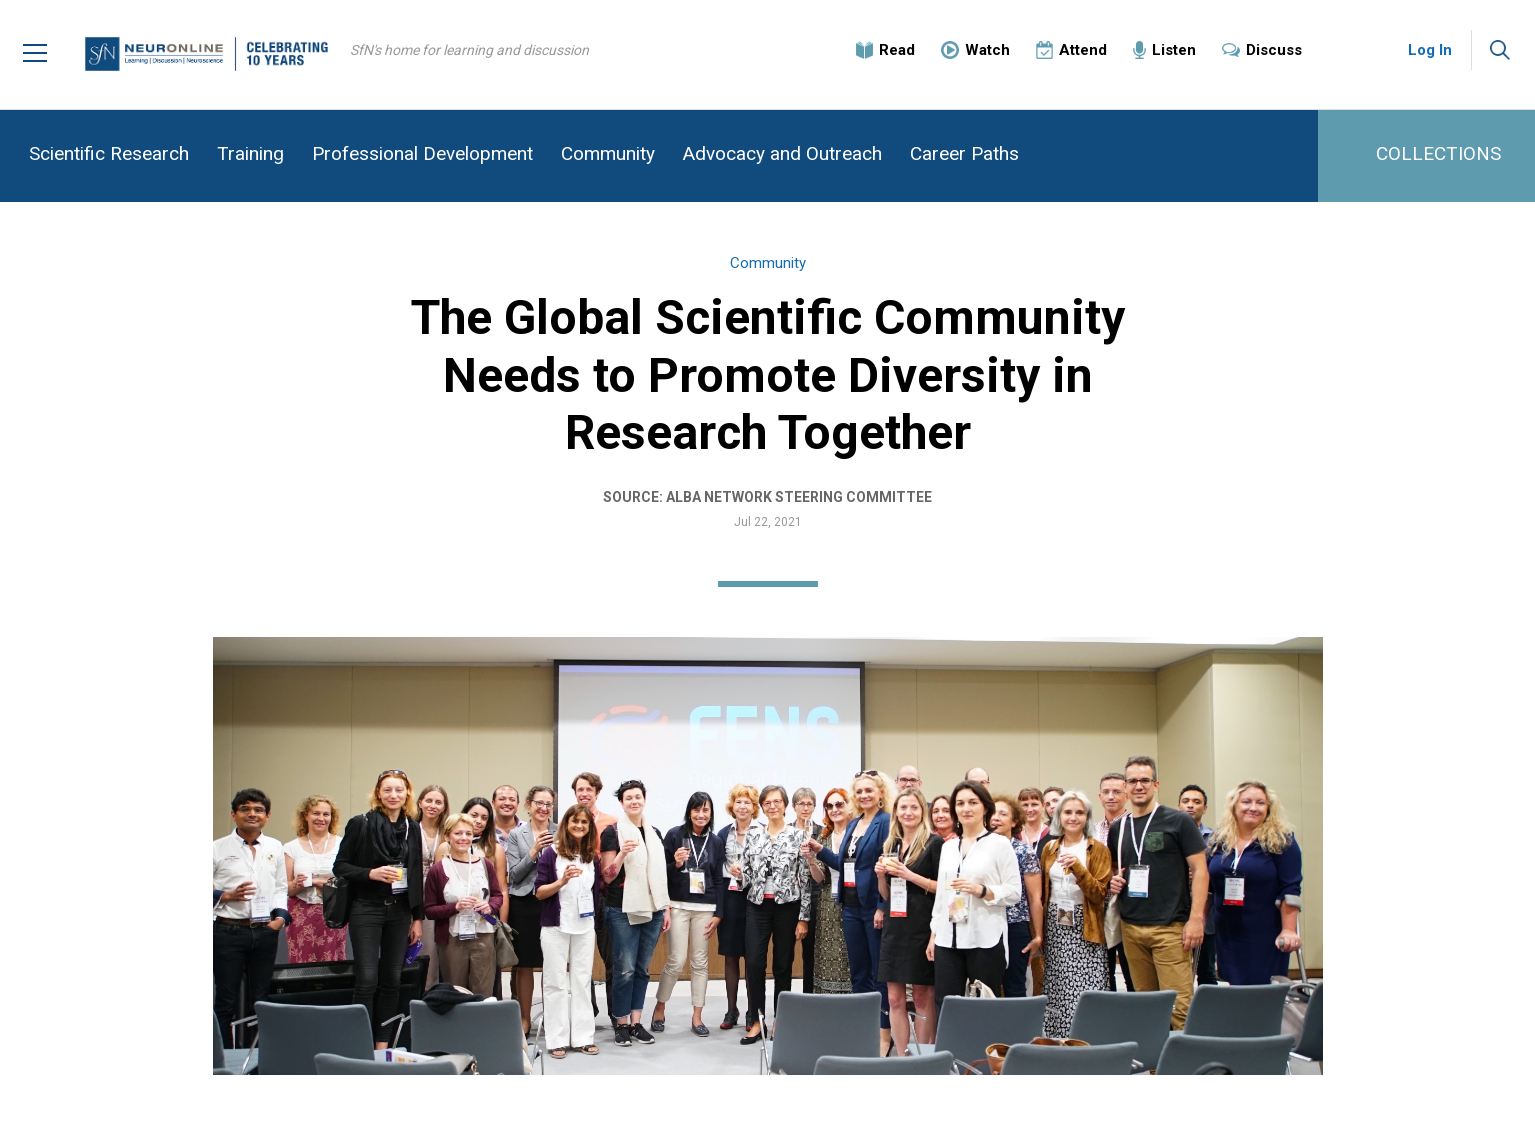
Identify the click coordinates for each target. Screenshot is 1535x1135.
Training (250, 153)
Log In (1430, 50)
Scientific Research (109, 153)
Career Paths (964, 153)
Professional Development (422, 153)
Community (608, 153)
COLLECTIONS (1438, 153)
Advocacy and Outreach (782, 153)
